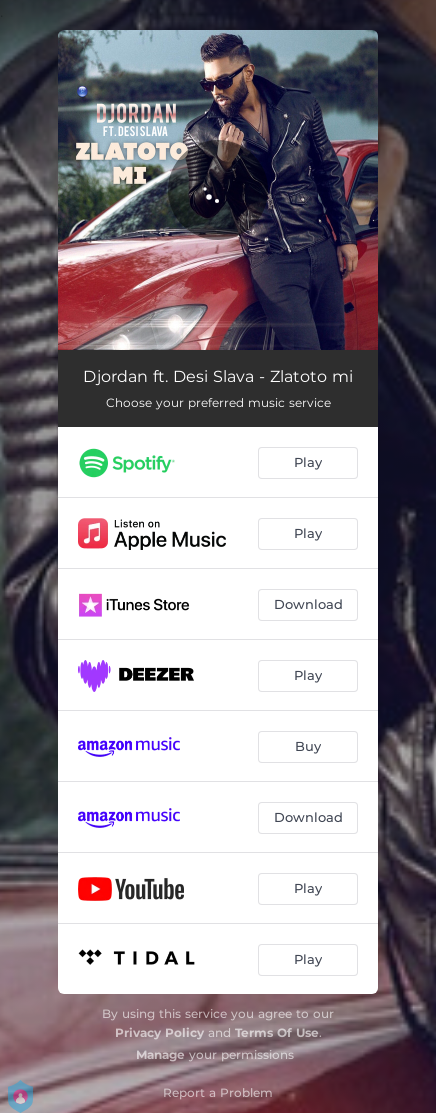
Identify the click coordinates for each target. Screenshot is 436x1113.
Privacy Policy (159, 1032)
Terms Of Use (277, 1032)
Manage (160, 1054)
